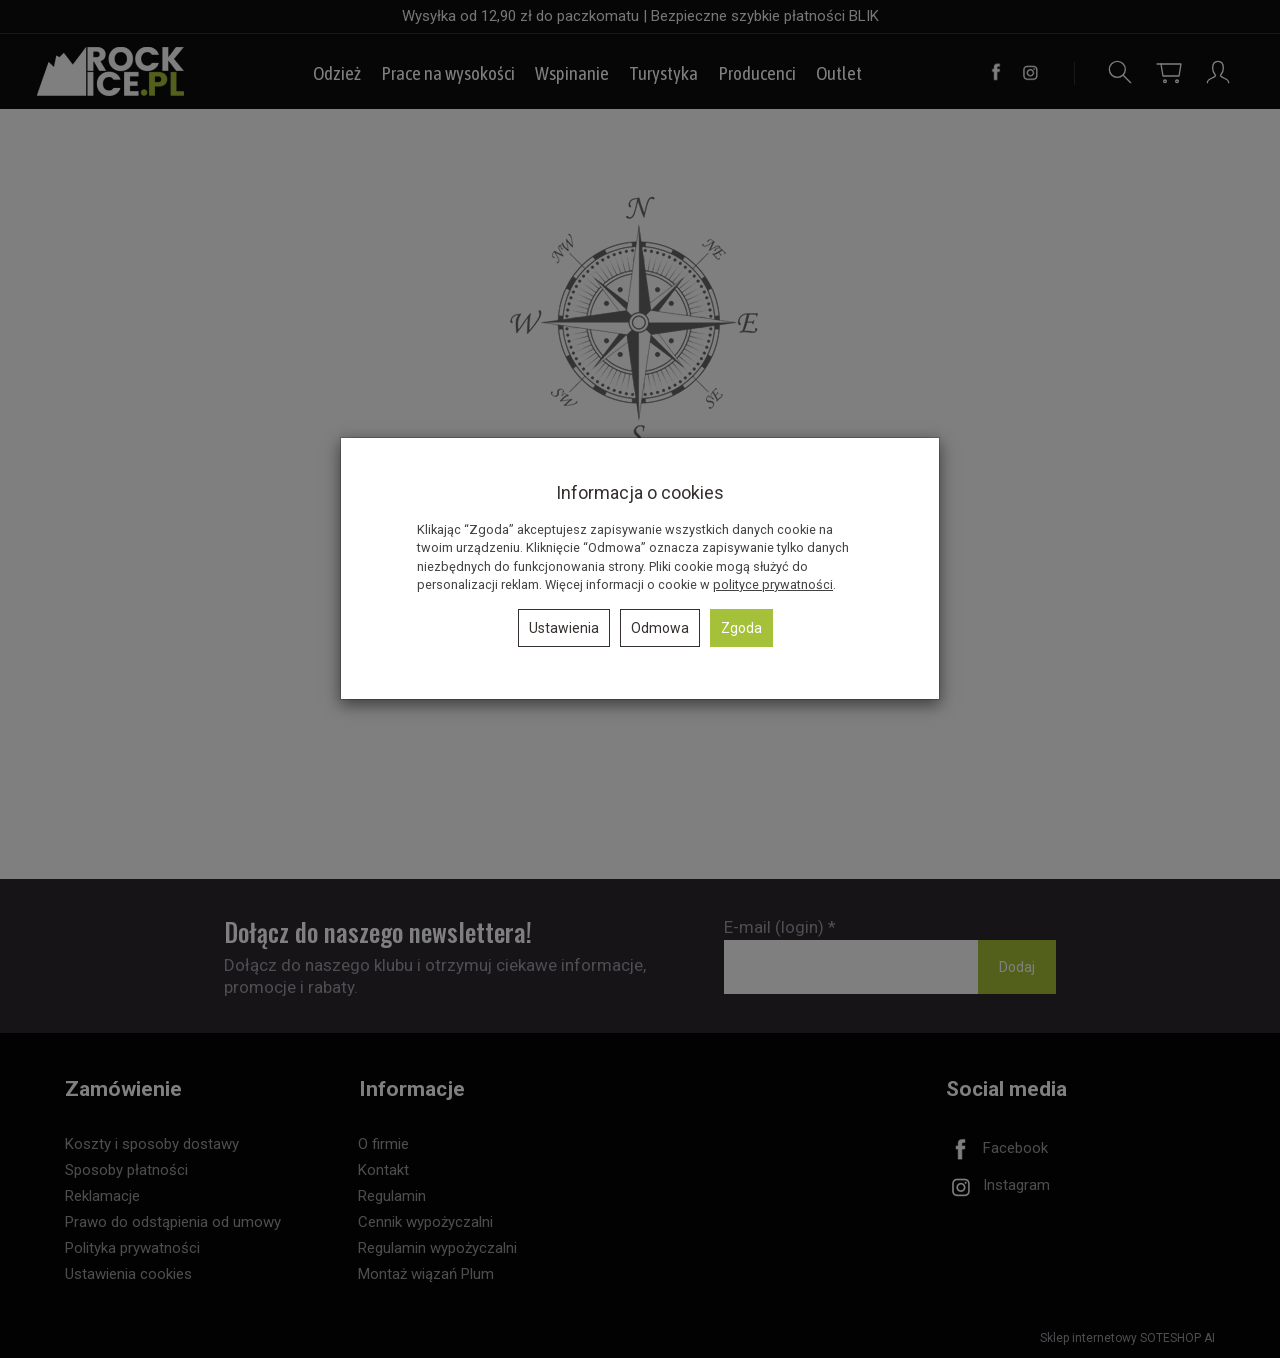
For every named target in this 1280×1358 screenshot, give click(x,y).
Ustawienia (564, 628)
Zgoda (741, 628)
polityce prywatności (773, 584)
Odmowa (660, 628)
